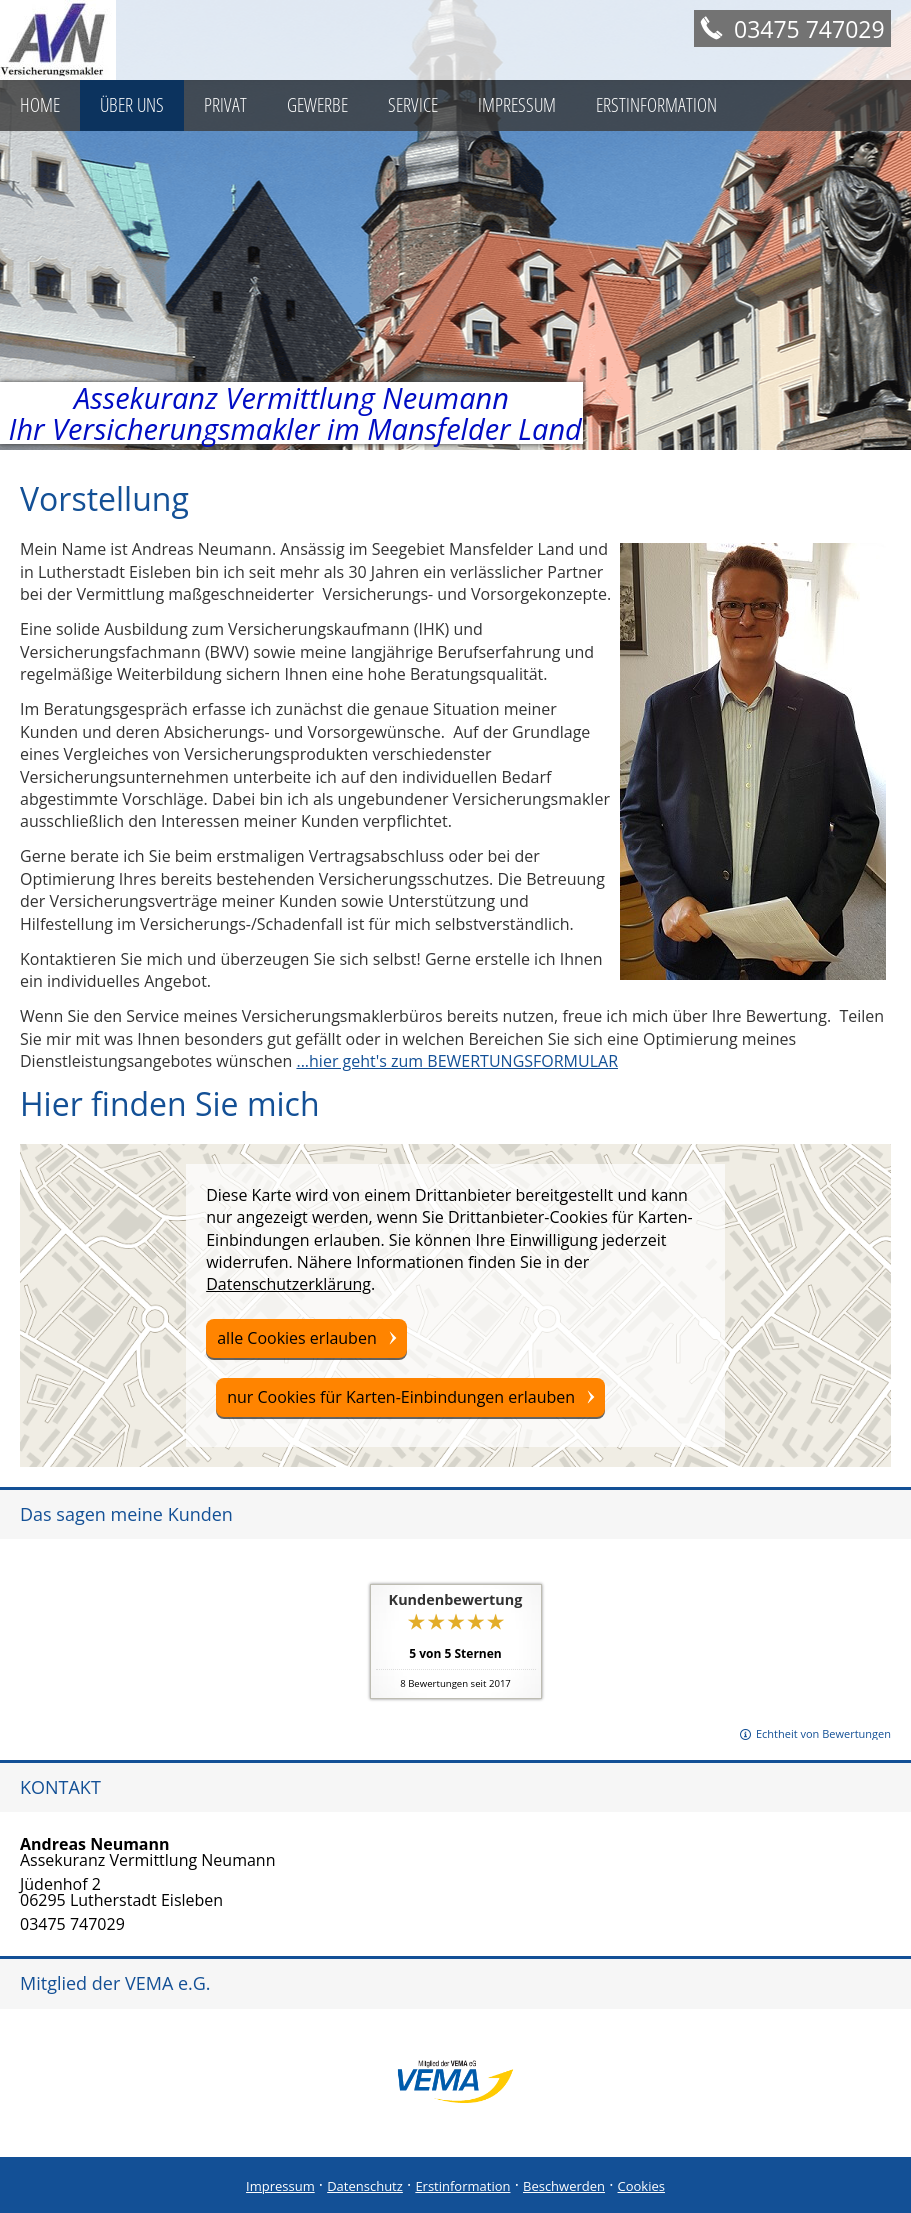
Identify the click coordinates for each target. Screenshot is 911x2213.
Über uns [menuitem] (132, 105)
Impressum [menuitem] (517, 105)
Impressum (280, 2186)
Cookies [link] (641, 2186)
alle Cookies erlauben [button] (297, 1338)
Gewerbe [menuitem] (317, 105)
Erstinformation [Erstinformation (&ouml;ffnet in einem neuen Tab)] (462, 2186)
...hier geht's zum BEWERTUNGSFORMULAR (457, 1061)
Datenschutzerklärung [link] (288, 1284)
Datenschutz (365, 2186)
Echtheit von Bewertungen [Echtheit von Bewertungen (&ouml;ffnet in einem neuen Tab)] (823, 1733)
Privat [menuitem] (225, 105)
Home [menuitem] (40, 105)
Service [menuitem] (413, 105)
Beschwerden (564, 2186)
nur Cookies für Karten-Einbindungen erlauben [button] (401, 1397)
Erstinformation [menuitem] (656, 105)
